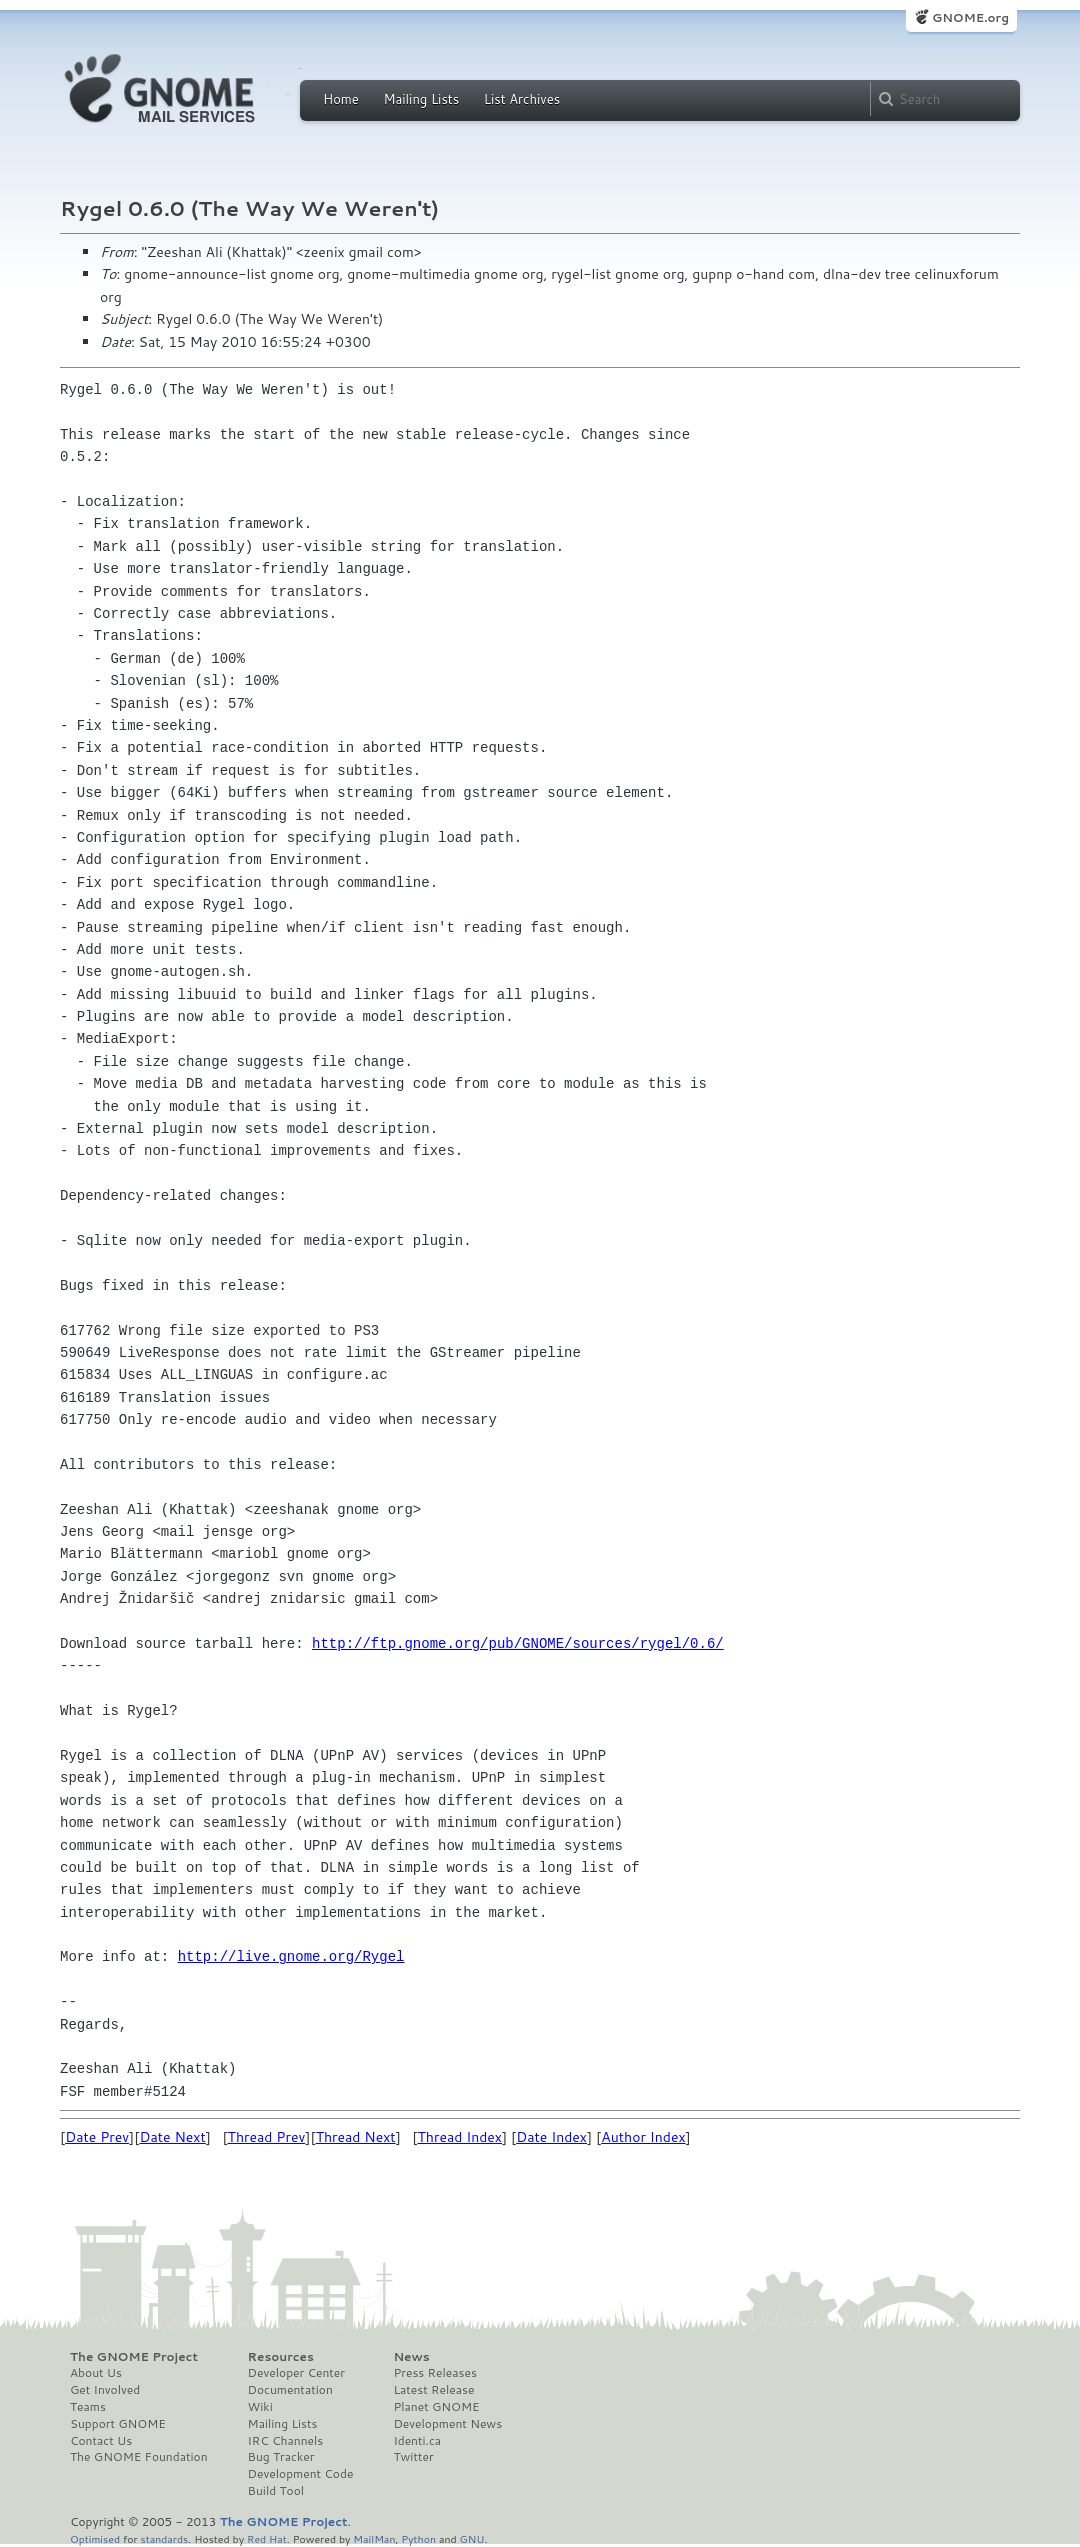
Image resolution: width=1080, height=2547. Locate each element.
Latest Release (433, 2390)
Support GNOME (118, 2424)
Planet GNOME (436, 2407)
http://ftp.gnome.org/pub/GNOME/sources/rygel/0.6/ (518, 1643)
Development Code (301, 2474)
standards (164, 2538)
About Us (96, 2373)
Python (418, 2538)
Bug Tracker (281, 2457)
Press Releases (434, 2373)
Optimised (95, 2538)
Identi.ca (417, 2441)
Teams (88, 2407)
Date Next (172, 2137)
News (411, 2357)
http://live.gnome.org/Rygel (291, 1956)
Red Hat (267, 2538)
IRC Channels (286, 2441)
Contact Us (101, 2441)
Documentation (290, 2390)
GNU (472, 2538)
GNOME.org (970, 17)
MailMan (374, 2538)
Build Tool (276, 2491)
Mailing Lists (421, 99)
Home (341, 99)
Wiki (260, 2407)
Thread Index (460, 2137)
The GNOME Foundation (139, 2457)
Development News (447, 2424)
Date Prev (97, 2137)
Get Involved (105, 2390)
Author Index (643, 2137)
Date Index (551, 2137)
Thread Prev (267, 2137)
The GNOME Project (134, 2357)
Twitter (413, 2457)
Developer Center (296, 2373)
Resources (281, 2357)
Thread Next (356, 2137)
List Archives (522, 99)
